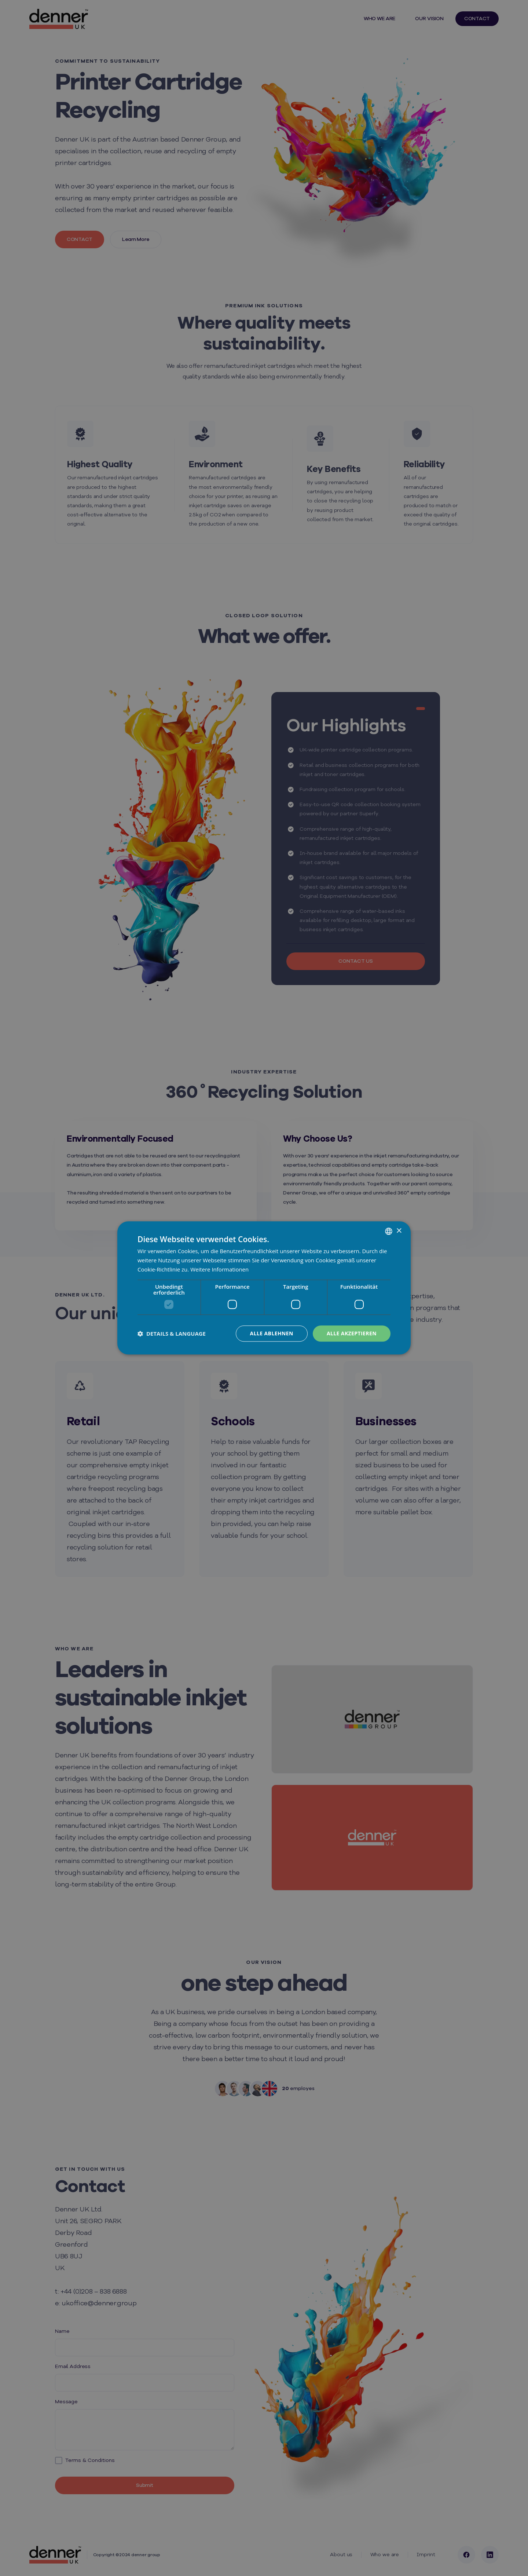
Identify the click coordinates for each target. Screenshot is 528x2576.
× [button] (399, 1231)
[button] (172, 1333)
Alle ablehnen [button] (271, 1333)
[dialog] (264, 1288)
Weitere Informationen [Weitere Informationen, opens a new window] (219, 1269)
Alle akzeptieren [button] (352, 1333)
